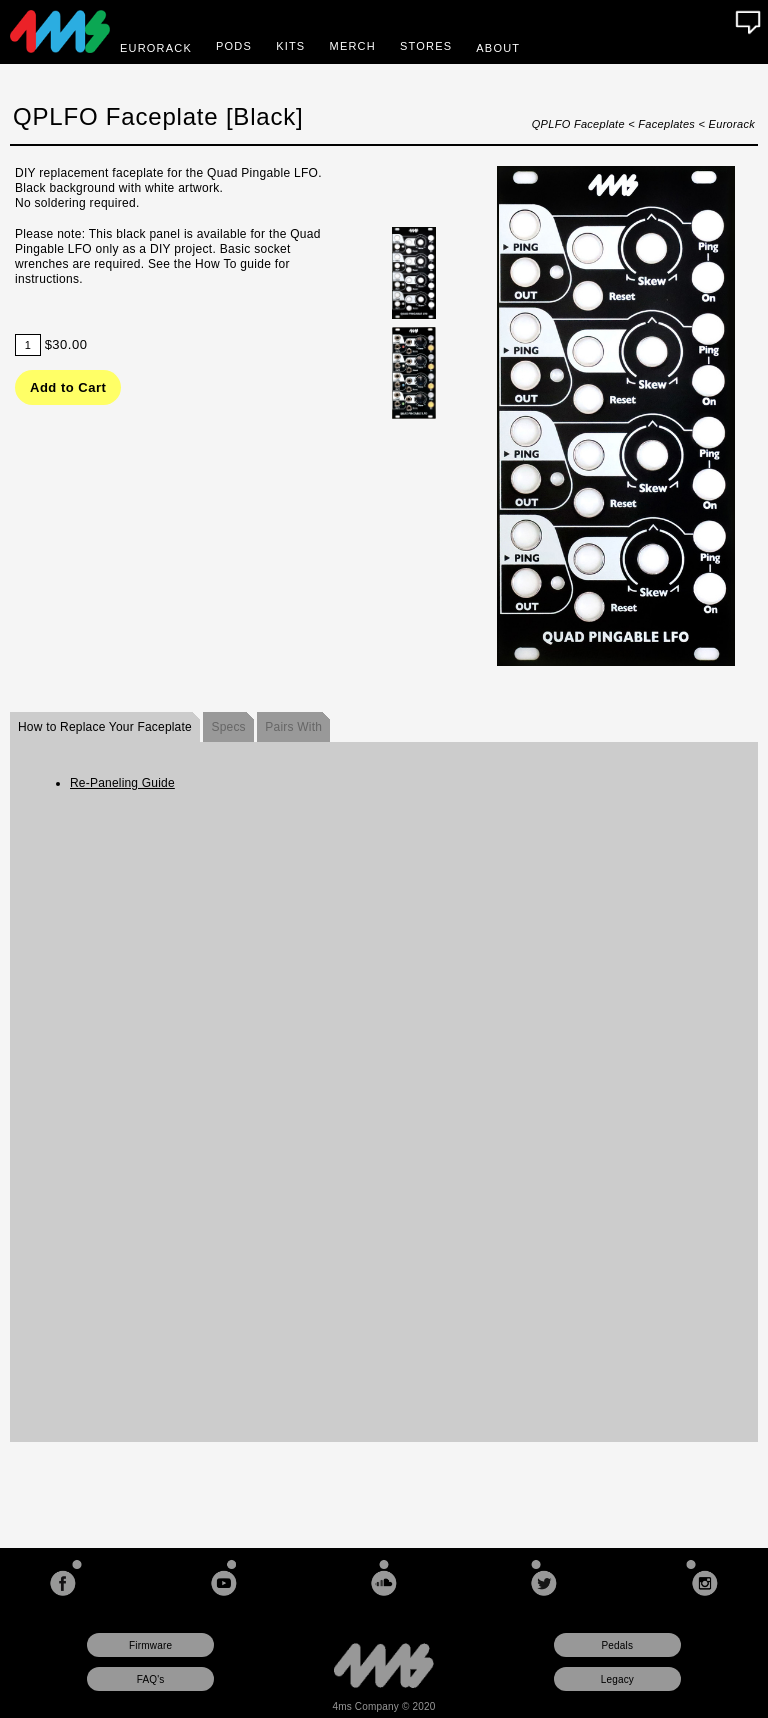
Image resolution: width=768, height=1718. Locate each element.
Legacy (617, 1679)
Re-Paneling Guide (122, 783)
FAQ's (151, 1679)
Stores (426, 46)
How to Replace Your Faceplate (105, 727)
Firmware (150, 1645)
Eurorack (732, 124)
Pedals (617, 1645)
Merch (353, 46)
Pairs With (293, 727)
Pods (234, 46)
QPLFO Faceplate (578, 124)
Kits (290, 46)
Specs (228, 727)
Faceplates (666, 124)
